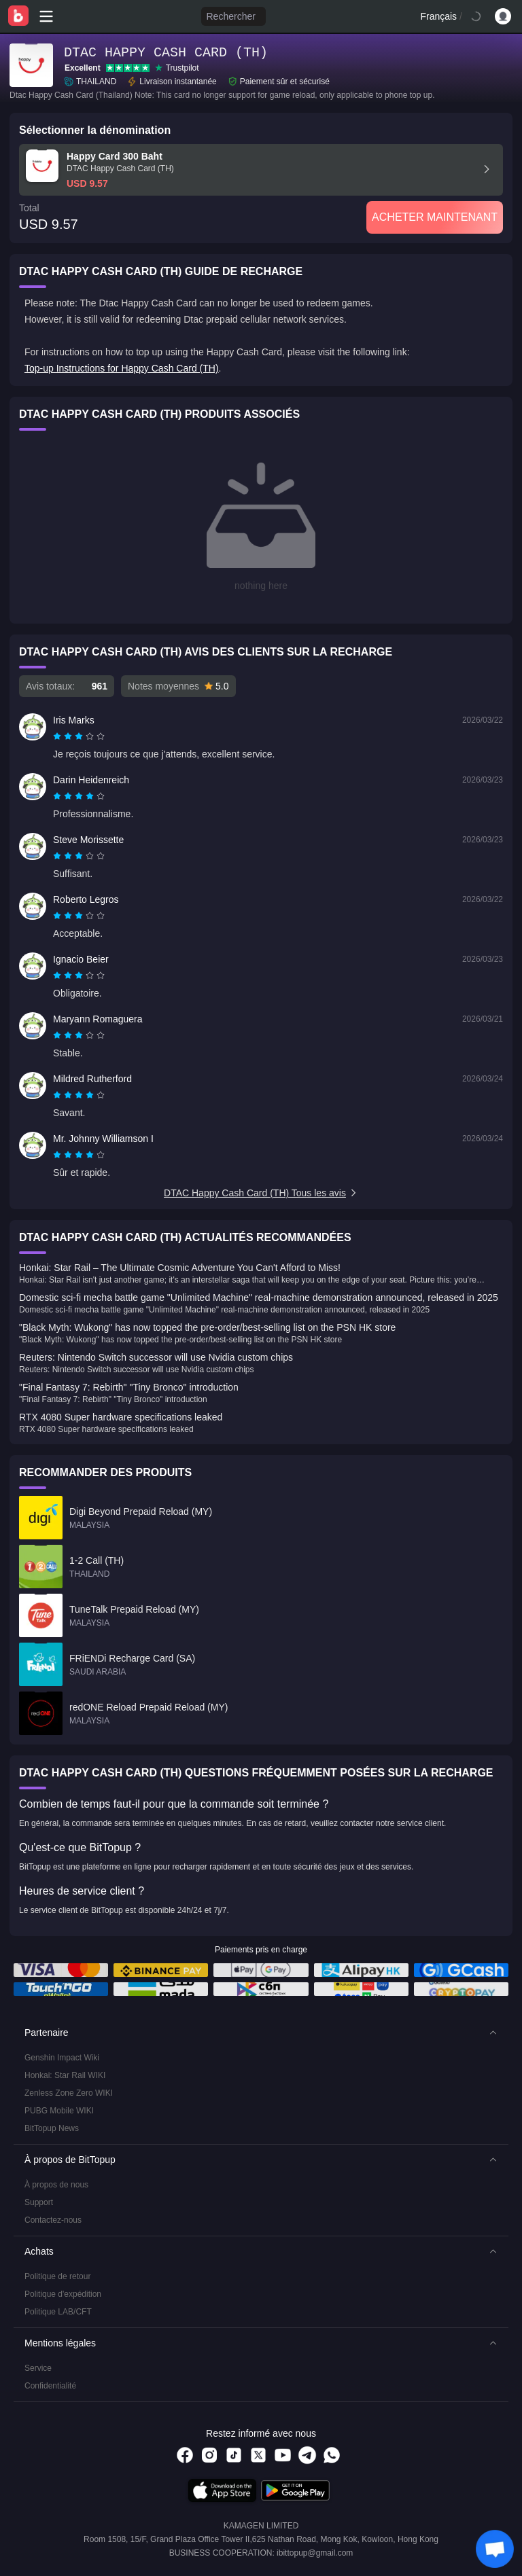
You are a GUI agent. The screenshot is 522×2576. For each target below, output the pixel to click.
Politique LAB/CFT (58, 2311)
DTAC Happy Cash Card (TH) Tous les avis (261, 1192)
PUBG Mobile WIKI (59, 2110)
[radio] (58, 736)
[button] (261, 2032)
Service (38, 2368)
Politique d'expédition (62, 2294)
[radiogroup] (79, 736)
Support (38, 2202)
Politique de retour (57, 2276)
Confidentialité (50, 2386)
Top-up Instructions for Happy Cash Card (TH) (121, 368)
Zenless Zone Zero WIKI (68, 2093)
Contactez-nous (53, 2220)
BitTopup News (51, 2128)
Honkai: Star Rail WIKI (64, 2075)
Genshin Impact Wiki (61, 2057)
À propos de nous (56, 2184)
